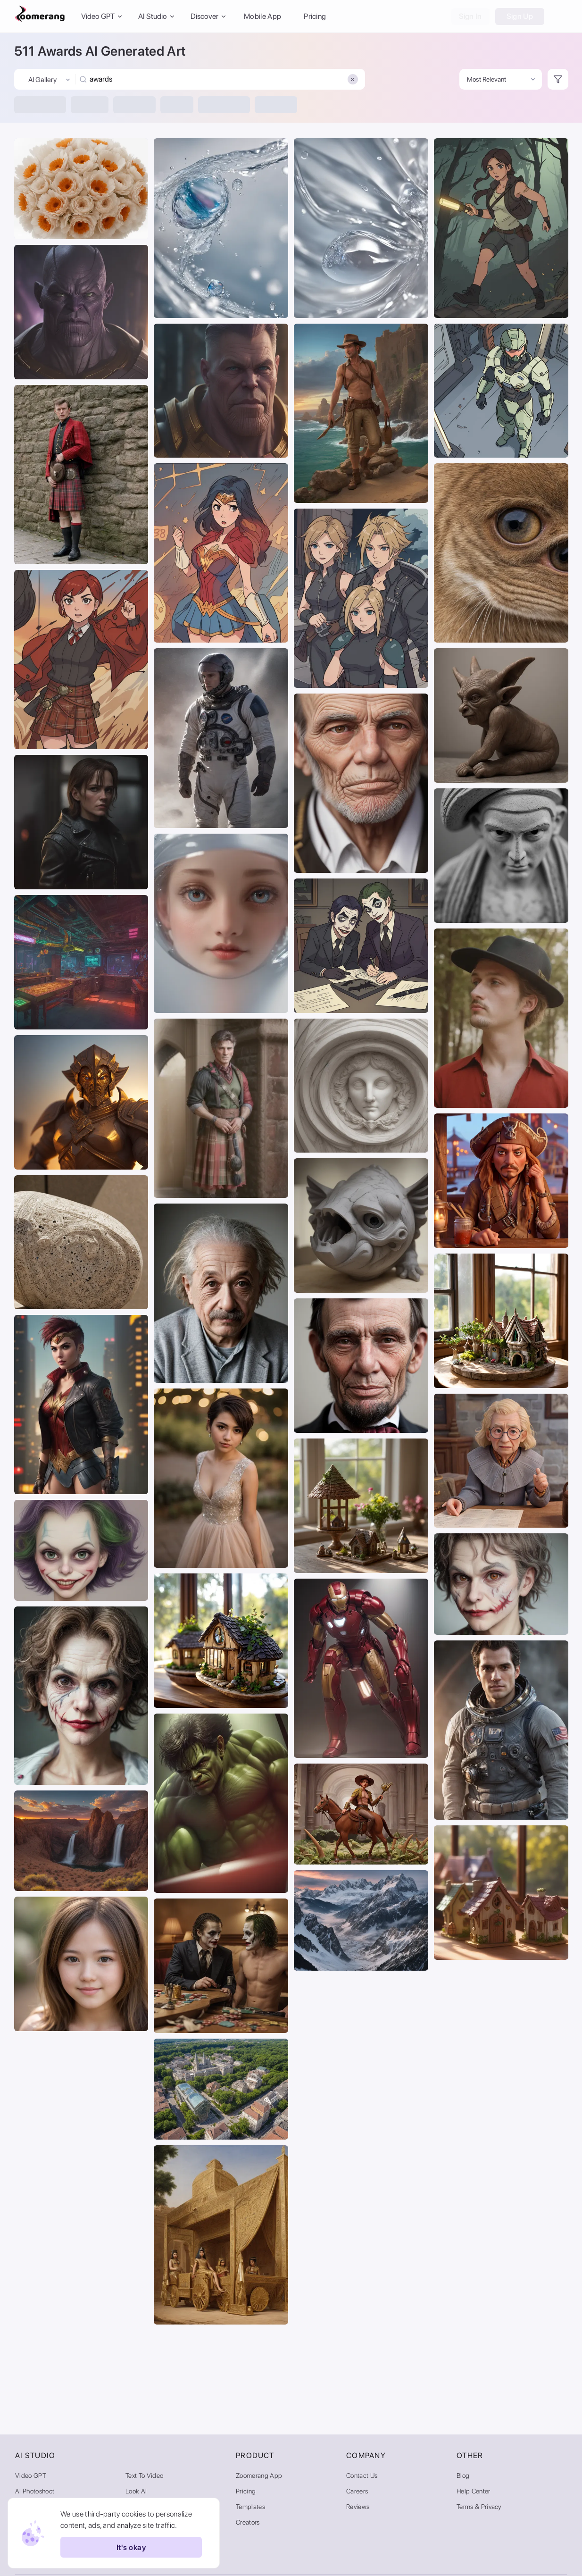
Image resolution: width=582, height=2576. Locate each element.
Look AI (136, 2491)
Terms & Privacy (479, 2506)
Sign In (470, 16)
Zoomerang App (259, 2475)
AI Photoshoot (34, 2491)
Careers (357, 2491)
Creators (248, 2522)
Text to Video (144, 2475)
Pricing (315, 16)
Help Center (474, 2491)
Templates (250, 2506)
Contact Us (361, 2475)
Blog (463, 2475)
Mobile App (262, 16)
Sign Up (520, 16)
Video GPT (30, 2475)
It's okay (131, 2547)
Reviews (357, 2506)
